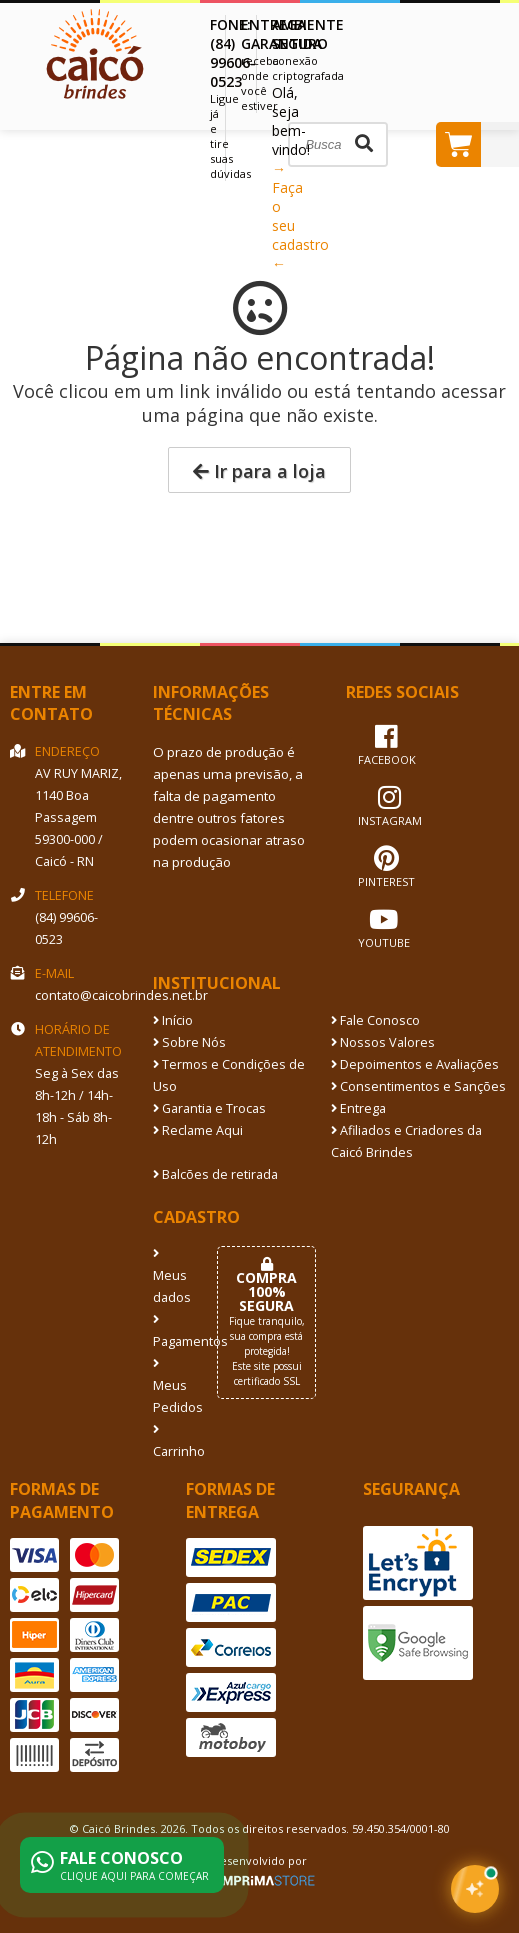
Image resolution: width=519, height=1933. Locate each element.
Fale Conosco (375, 1020)
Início (173, 1020)
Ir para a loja (259, 471)
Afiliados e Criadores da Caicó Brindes (406, 1141)
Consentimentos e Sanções (418, 1086)
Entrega (358, 1108)
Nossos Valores (383, 1042)
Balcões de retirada (215, 1174)
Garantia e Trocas (209, 1108)
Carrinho (170, 1442)
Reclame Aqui (198, 1130)
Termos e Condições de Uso (229, 1075)
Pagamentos (170, 1332)
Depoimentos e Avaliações (415, 1064)
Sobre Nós (189, 1042)
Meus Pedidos (170, 1387)
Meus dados (170, 1277)
